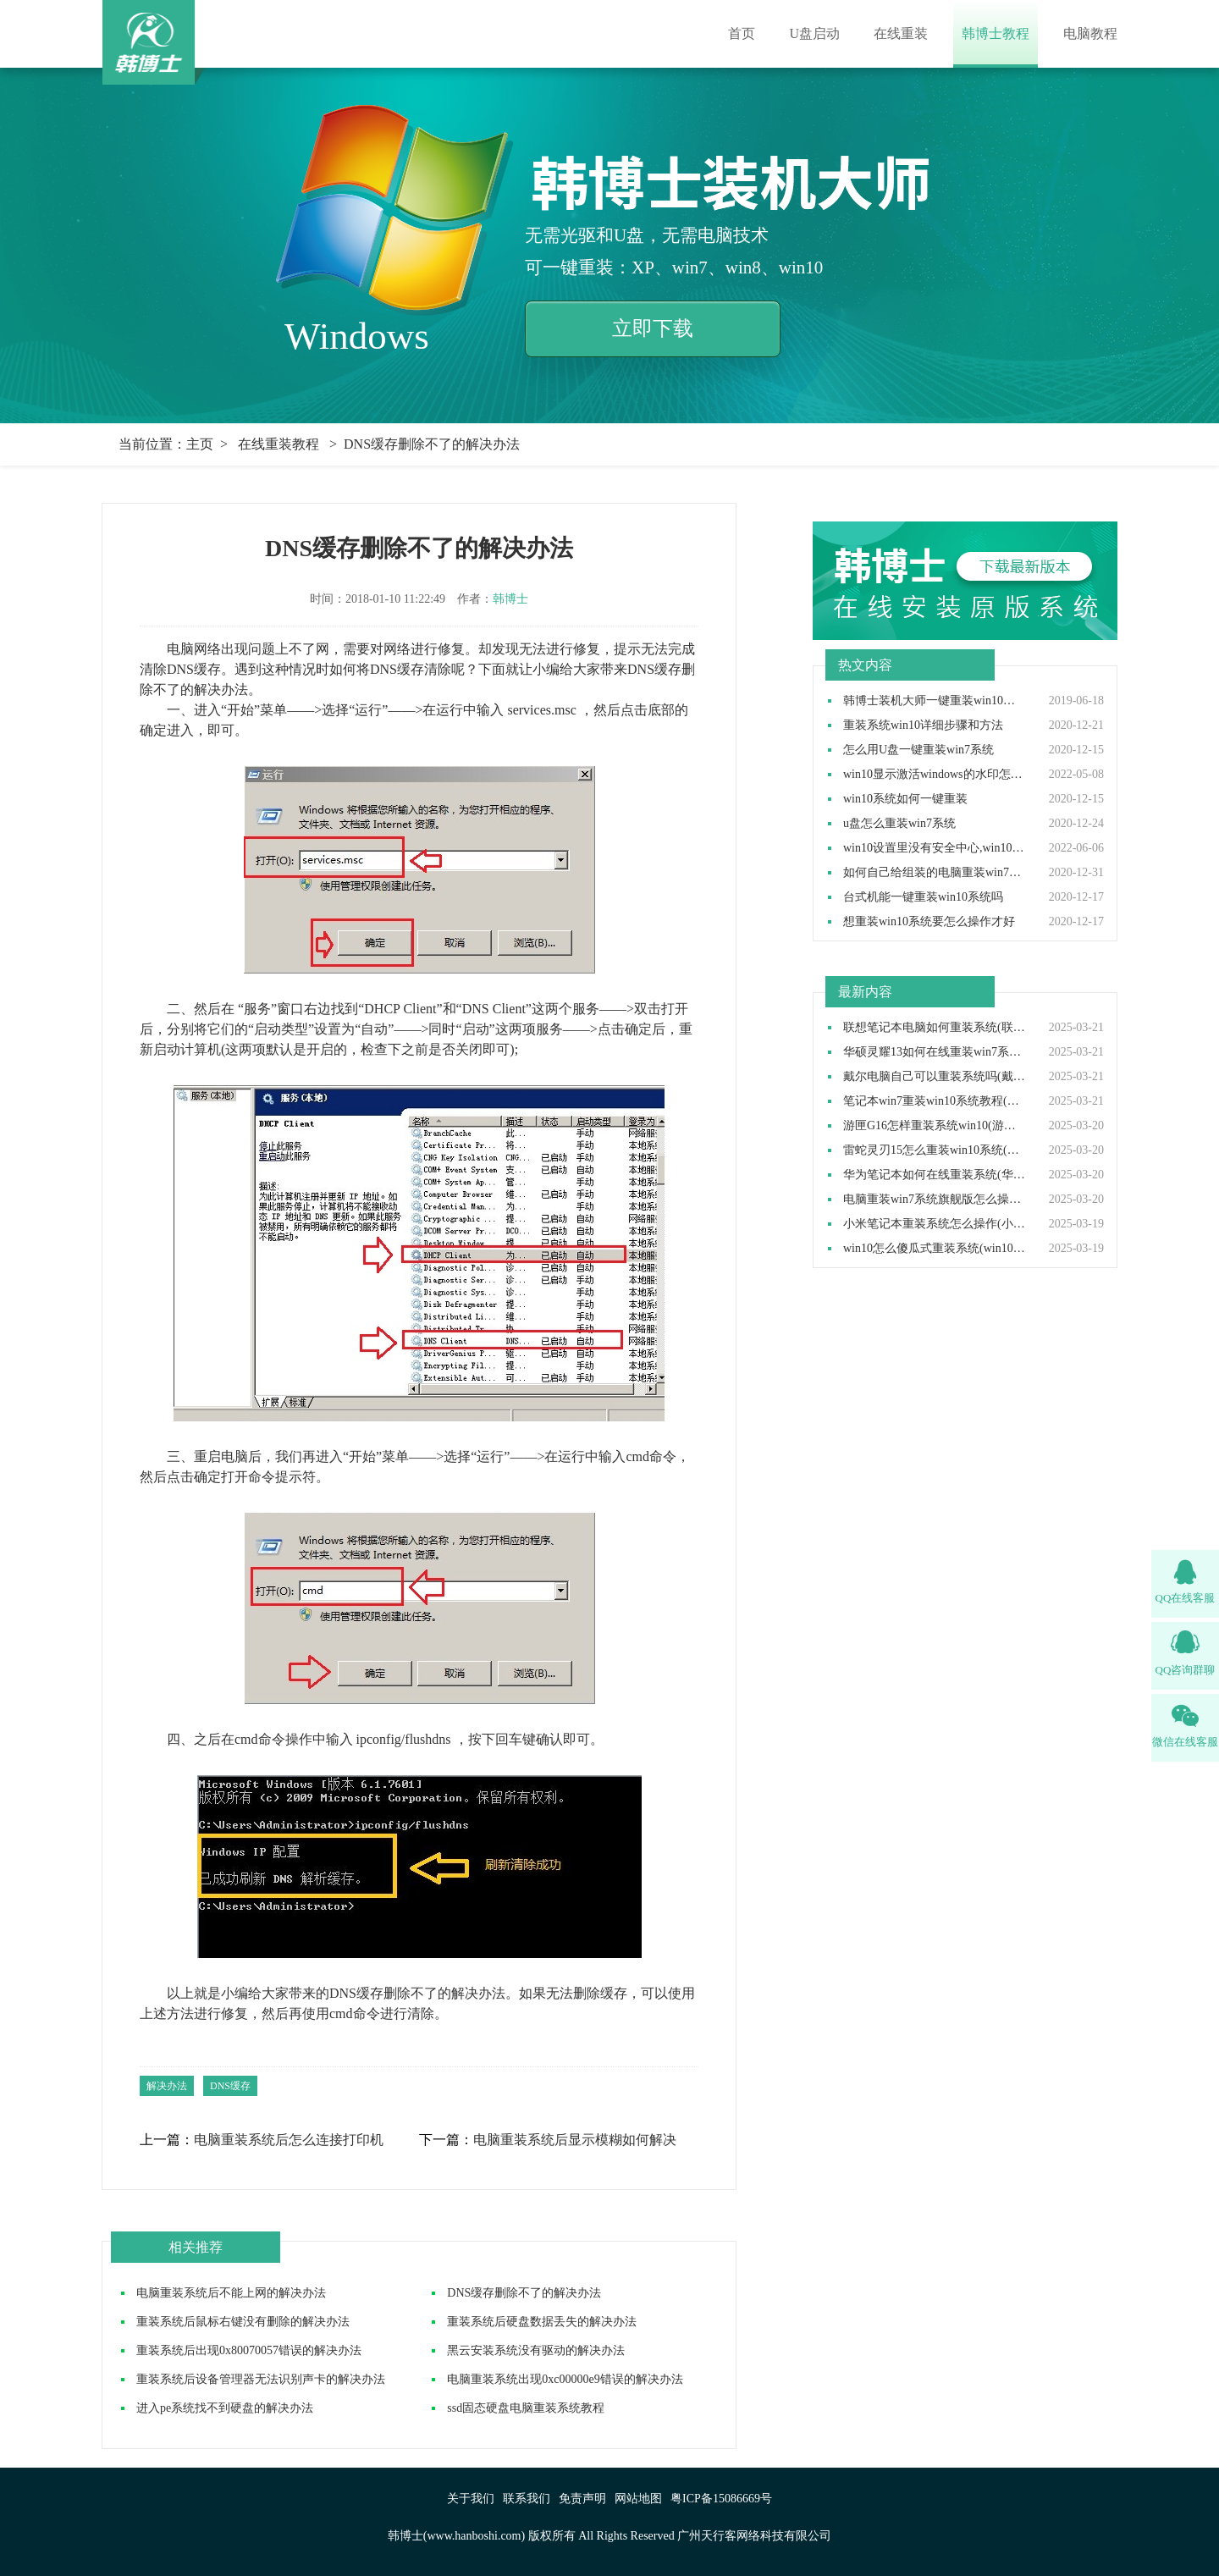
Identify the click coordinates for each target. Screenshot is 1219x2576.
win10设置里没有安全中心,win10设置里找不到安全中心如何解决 (934, 848)
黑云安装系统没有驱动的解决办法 (536, 2350)
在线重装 (901, 33)
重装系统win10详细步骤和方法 (923, 725)
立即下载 (652, 328)
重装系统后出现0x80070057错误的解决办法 (248, 2350)
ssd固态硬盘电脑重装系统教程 (525, 2408)
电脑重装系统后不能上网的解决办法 (231, 2292)
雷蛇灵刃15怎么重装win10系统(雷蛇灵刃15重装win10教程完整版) (934, 1150)
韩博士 (510, 599)
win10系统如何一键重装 (905, 799)
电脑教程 (1090, 33)
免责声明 (582, 2498)
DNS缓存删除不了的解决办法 (524, 2292)
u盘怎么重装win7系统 (899, 824)
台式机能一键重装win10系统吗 (923, 897)
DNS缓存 (230, 2086)
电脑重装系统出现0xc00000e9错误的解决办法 (564, 2379)
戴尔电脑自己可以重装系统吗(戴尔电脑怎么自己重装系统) (934, 1077)
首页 (741, 33)
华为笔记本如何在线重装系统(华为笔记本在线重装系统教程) (934, 1175)
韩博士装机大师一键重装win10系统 (934, 701)
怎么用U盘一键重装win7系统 (918, 750)
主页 (199, 444)
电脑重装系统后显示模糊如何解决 (574, 2140)
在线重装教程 (278, 444)
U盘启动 (814, 33)
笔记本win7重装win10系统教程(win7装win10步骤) (934, 1101)
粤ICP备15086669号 (721, 2498)
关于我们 (470, 2498)
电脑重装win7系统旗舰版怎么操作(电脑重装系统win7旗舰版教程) (934, 1199)
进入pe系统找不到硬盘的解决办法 (224, 2408)
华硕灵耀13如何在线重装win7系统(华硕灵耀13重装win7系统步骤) (934, 1052)
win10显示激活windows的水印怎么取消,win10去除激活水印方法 (934, 775)
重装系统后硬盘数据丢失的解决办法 (542, 2321)
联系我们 (526, 2498)
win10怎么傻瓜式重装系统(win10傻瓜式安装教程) (934, 1249)
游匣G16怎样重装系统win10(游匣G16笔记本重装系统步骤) (934, 1126)
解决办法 (166, 2086)
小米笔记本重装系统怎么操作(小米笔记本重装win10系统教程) (934, 1224)
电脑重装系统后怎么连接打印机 (288, 2140)
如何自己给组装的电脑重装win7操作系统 (934, 873)
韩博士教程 (995, 33)
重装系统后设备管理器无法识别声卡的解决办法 (260, 2379)
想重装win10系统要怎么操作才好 (929, 922)
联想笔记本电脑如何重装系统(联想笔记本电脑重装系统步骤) (934, 1028)
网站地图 (638, 2498)
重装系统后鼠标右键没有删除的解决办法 (243, 2321)
